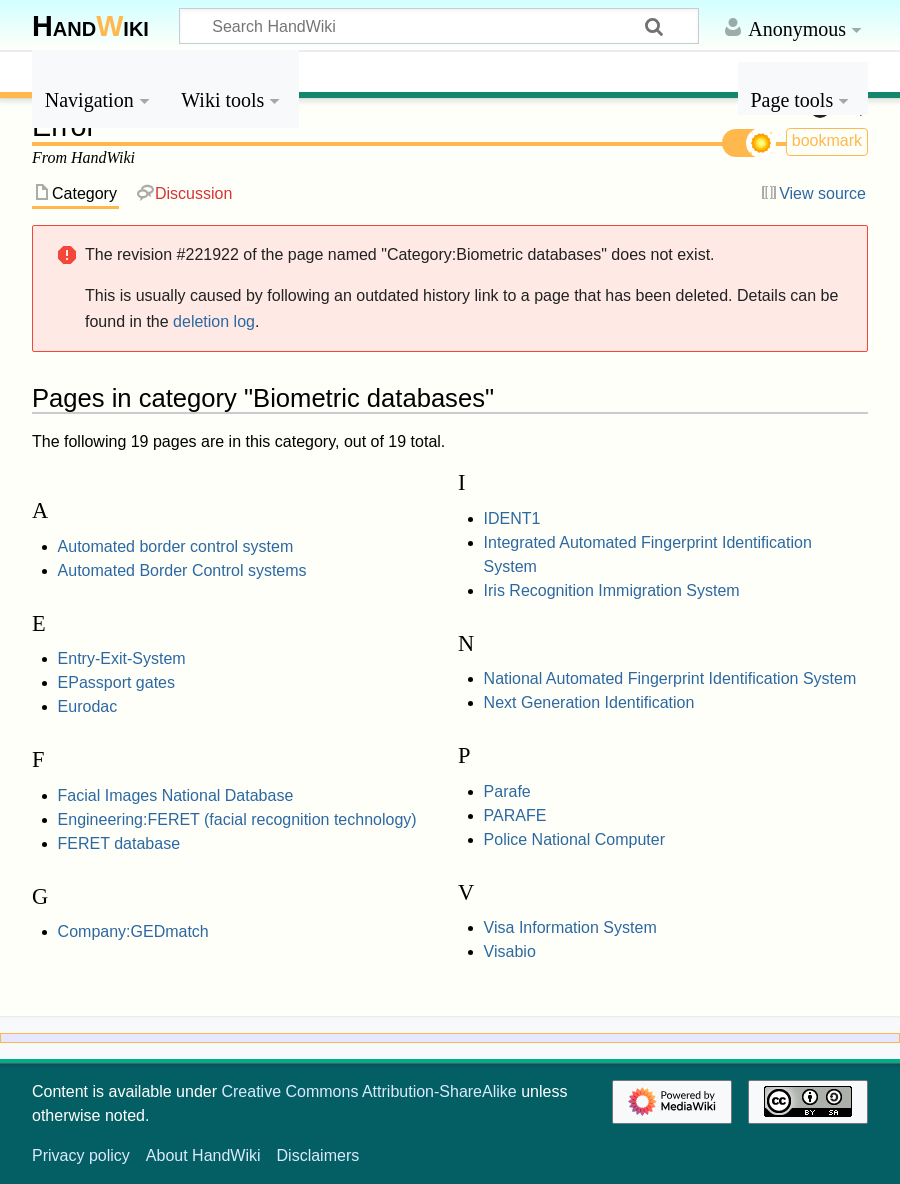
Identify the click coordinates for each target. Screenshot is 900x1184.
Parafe (507, 791)
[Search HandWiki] (439, 26)
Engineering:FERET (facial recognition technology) (237, 819)
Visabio (510, 951)
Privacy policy (81, 1155)
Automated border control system (176, 546)
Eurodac (88, 706)
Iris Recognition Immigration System (612, 590)
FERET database (119, 843)
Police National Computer (574, 839)
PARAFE (515, 815)
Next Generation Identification (589, 702)
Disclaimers (318, 1155)
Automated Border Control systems (182, 570)
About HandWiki (203, 1155)
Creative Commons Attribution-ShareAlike (368, 1091)
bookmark (827, 140)
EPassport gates (116, 682)
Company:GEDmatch (133, 931)
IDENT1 (512, 518)
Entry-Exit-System (122, 658)
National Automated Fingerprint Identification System (670, 678)
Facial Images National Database (176, 795)
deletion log (214, 321)
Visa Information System (570, 927)
